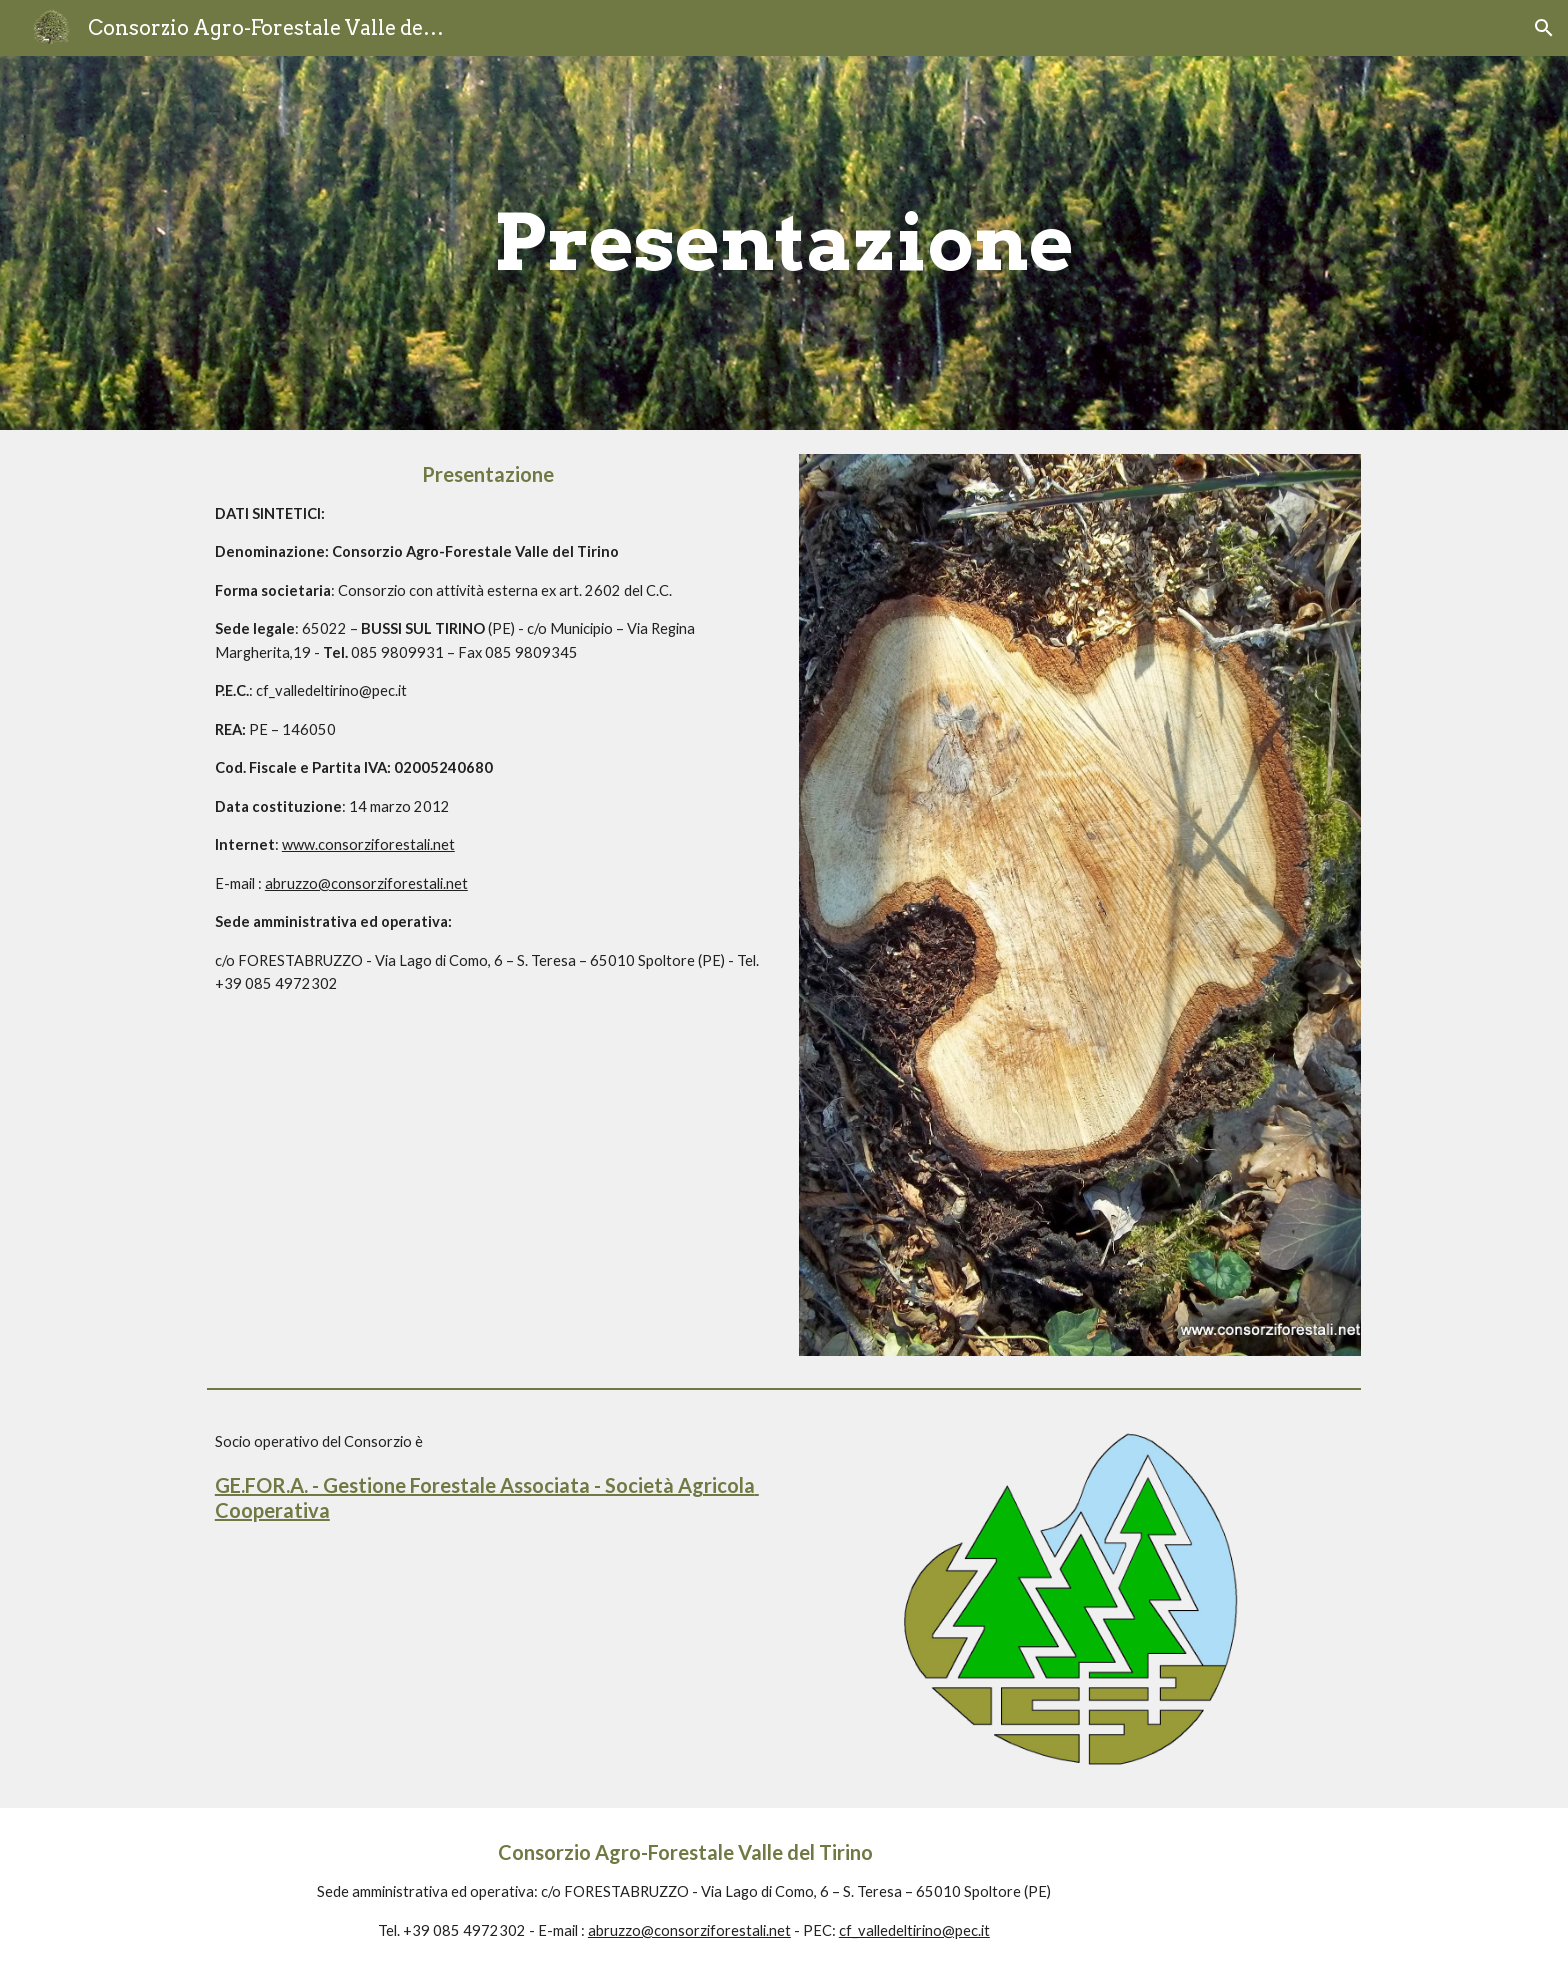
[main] (784, 243)
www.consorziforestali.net (368, 844)
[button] (1544, 28)
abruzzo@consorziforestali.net (366, 883)
